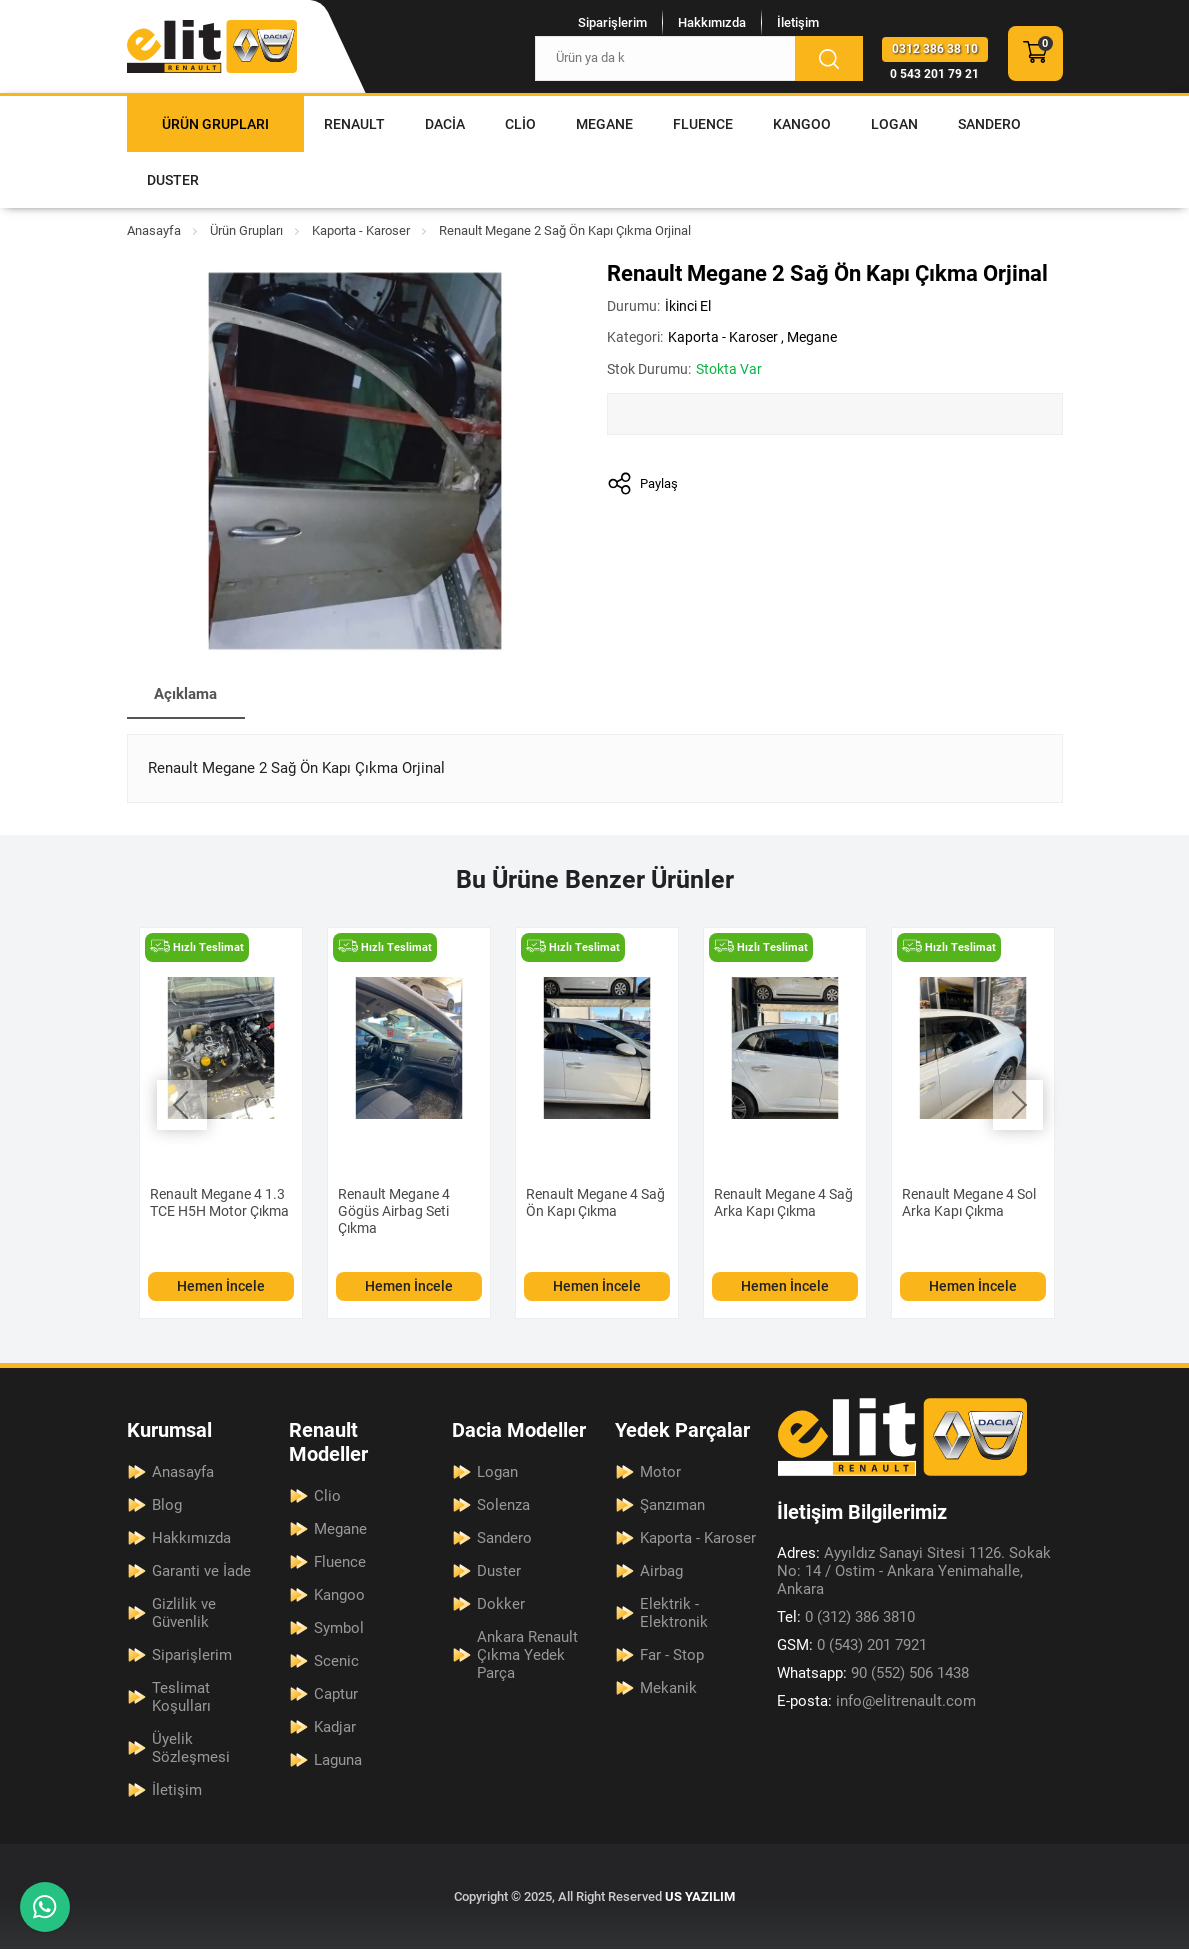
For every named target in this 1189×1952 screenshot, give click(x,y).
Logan (894, 124)
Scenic (336, 1664)
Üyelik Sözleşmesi (191, 1751)
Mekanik (668, 1691)
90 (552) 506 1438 (873, 1677)
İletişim (786, 21)
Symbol (339, 1631)
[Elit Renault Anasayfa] (212, 46)
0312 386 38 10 (935, 50)
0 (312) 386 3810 (846, 1621)
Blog (167, 1508)
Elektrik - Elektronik (674, 1616)
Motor (660, 1475)
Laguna (338, 1763)
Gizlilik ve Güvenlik (184, 1616)
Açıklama (191, 695)
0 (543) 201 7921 (852, 1649)
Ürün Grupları (215, 124)
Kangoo (802, 124)
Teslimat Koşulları (181, 1700)
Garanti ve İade (201, 1574)
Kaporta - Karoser (361, 230)
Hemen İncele (221, 1289)
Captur (336, 1697)
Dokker (501, 1607)
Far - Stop (672, 1658)
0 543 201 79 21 (934, 75)
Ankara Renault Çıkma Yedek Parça (527, 1658)
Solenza (503, 1508)
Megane (604, 124)
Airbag (661, 1574)
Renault (354, 124)
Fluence (703, 124)
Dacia (445, 124)
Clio (520, 124)
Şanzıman (672, 1508)
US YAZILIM (700, 1899)
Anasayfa (154, 230)
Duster (173, 180)
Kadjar (335, 1730)
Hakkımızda (700, 21)
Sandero (989, 124)
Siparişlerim (600, 21)
